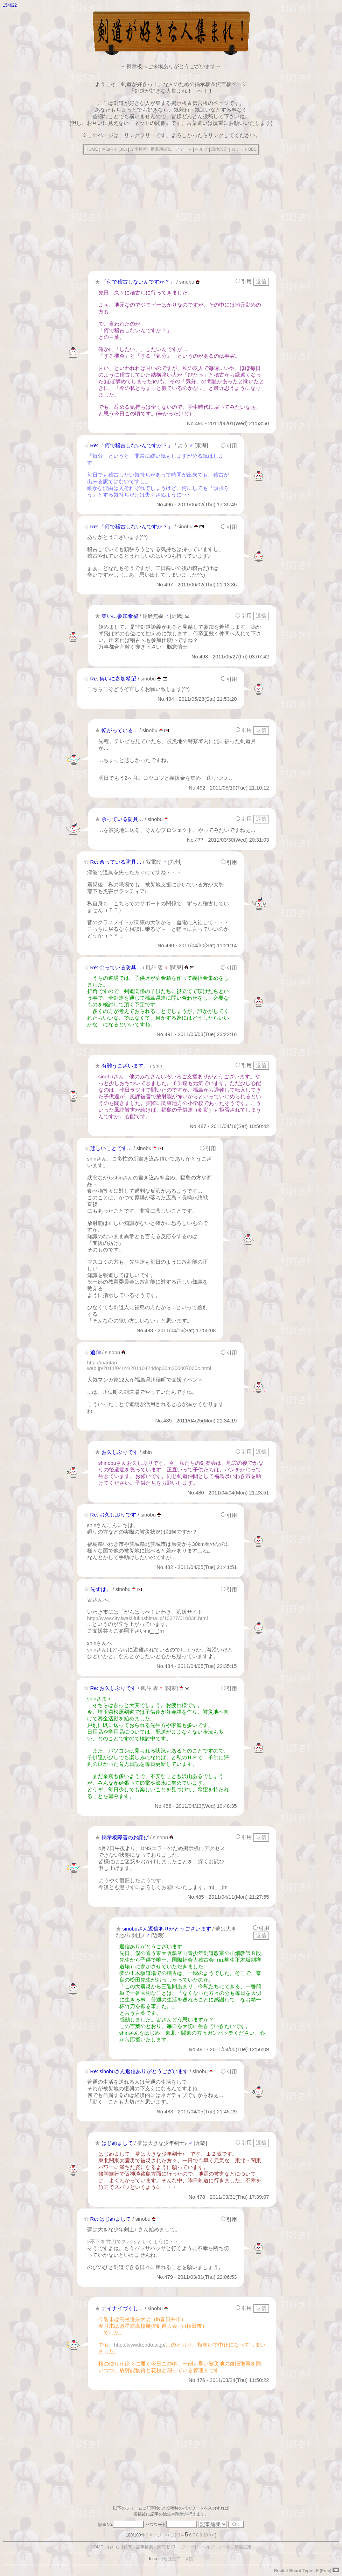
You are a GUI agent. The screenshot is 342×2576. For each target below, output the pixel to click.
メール (224, 2547)
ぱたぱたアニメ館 (176, 2558)
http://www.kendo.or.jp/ (140, 2345)
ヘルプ (201, 149)
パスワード (171, 2524)
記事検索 (138, 149)
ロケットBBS (244, 149)
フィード (183, 149)
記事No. (121, 2524)
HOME (91, 149)
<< (167, 2535)
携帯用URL (161, 149)
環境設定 (219, 149)
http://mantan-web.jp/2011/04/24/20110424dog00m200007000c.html (149, 1365)
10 (205, 2535)
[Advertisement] (171, 211)
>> (211, 2535)
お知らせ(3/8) (114, 149)
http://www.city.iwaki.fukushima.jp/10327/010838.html (147, 1618)
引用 (244, 281)
